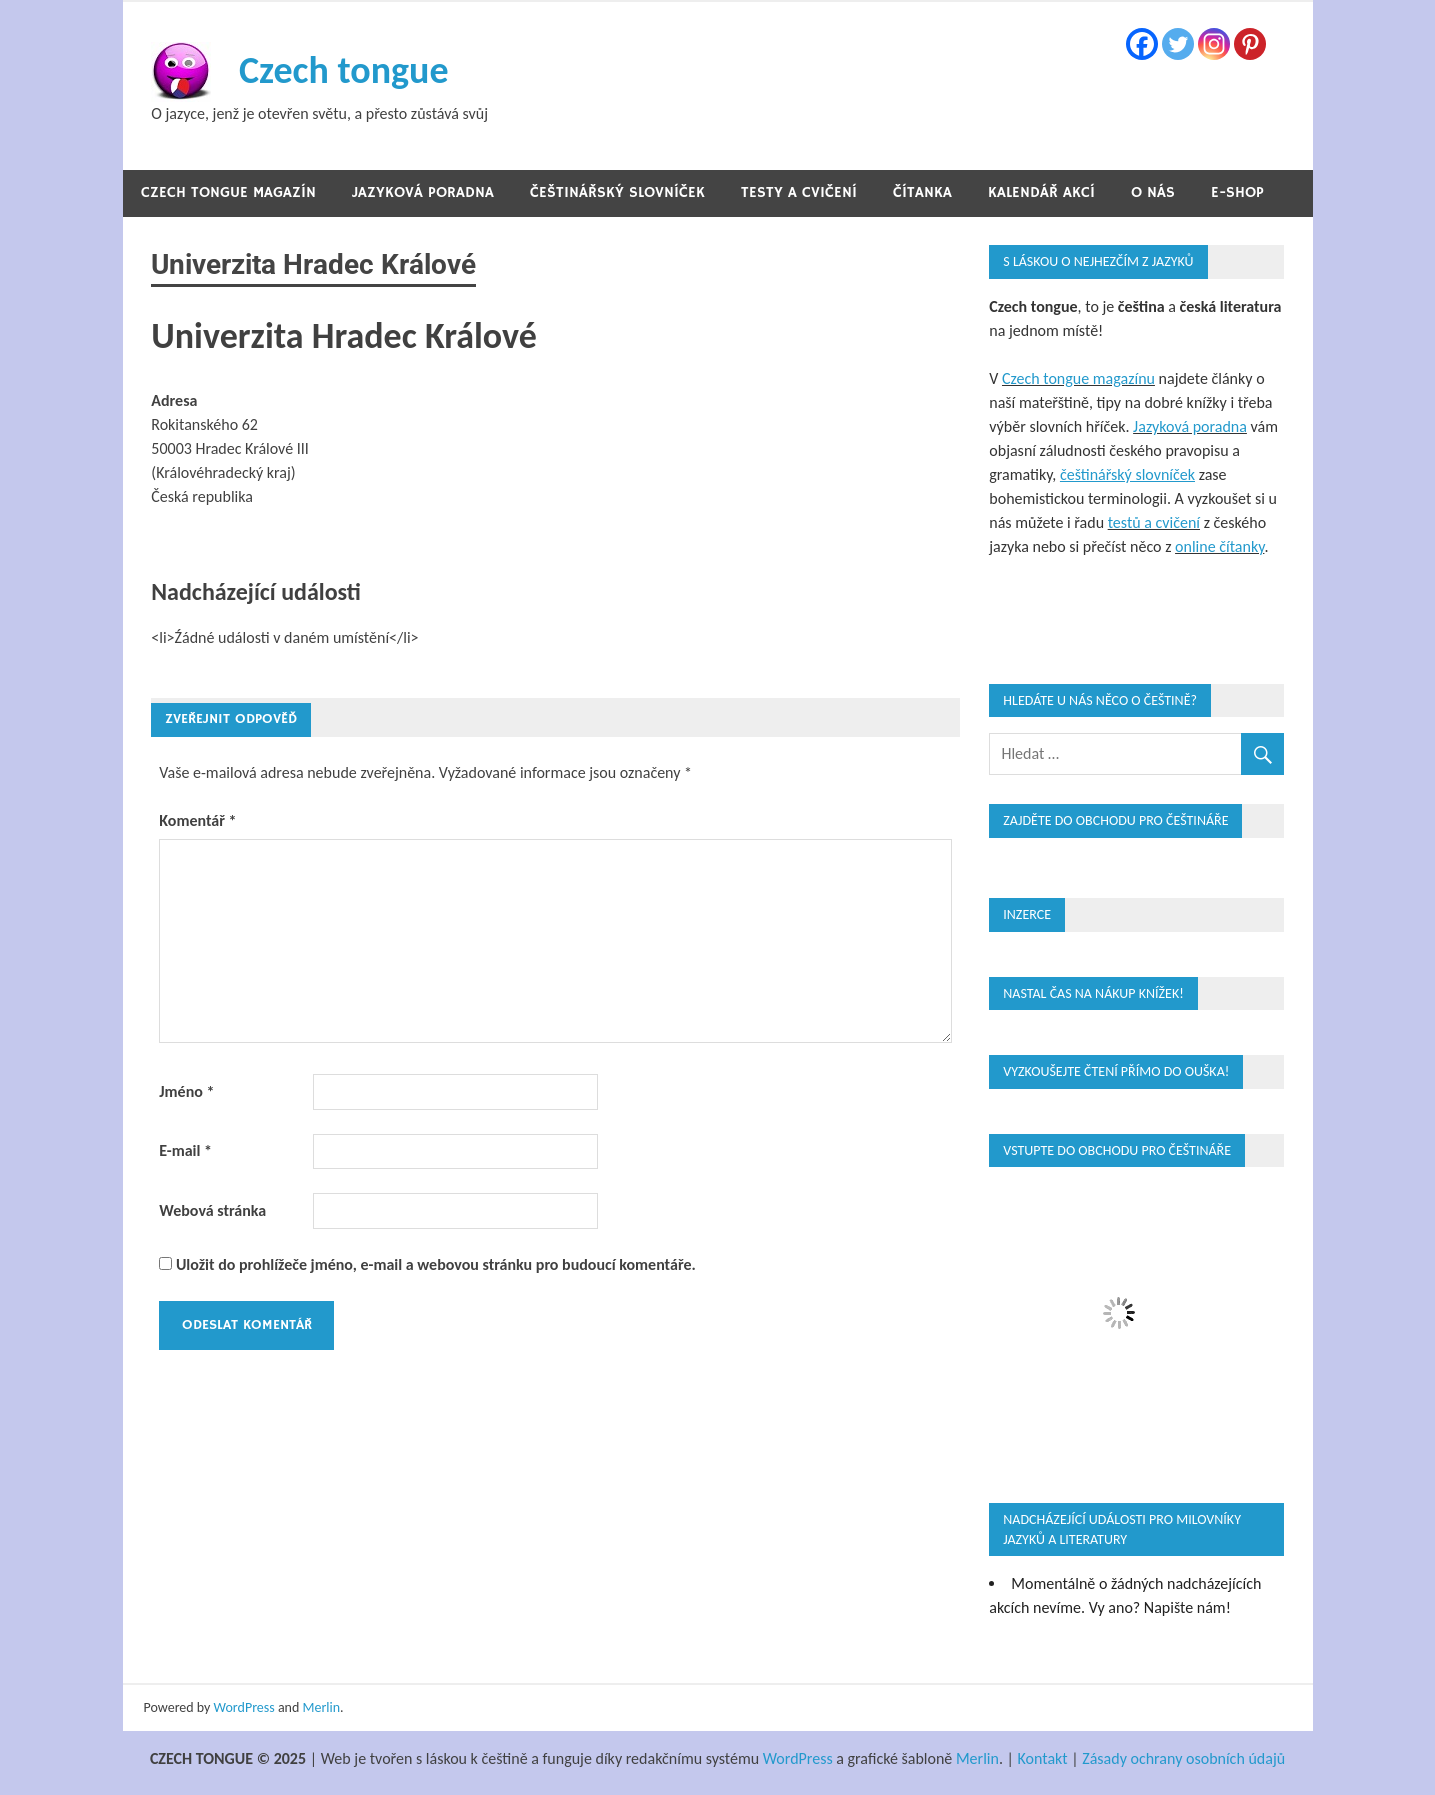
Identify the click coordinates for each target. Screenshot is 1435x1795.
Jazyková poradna (423, 192)
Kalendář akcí (1041, 192)
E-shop (1237, 192)
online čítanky (1219, 546)
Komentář (197, 820)
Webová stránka (212, 1210)
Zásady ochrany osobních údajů (1183, 1758)
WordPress (244, 1707)
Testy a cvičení (799, 192)
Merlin (322, 1707)
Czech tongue (344, 70)
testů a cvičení (1154, 522)
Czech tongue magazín (228, 192)
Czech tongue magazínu (1078, 378)
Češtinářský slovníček (617, 192)
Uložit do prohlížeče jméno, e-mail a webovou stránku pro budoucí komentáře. (436, 1264)
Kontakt (1043, 1758)
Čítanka (922, 192)
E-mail (185, 1150)
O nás (1153, 192)
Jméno (186, 1091)
